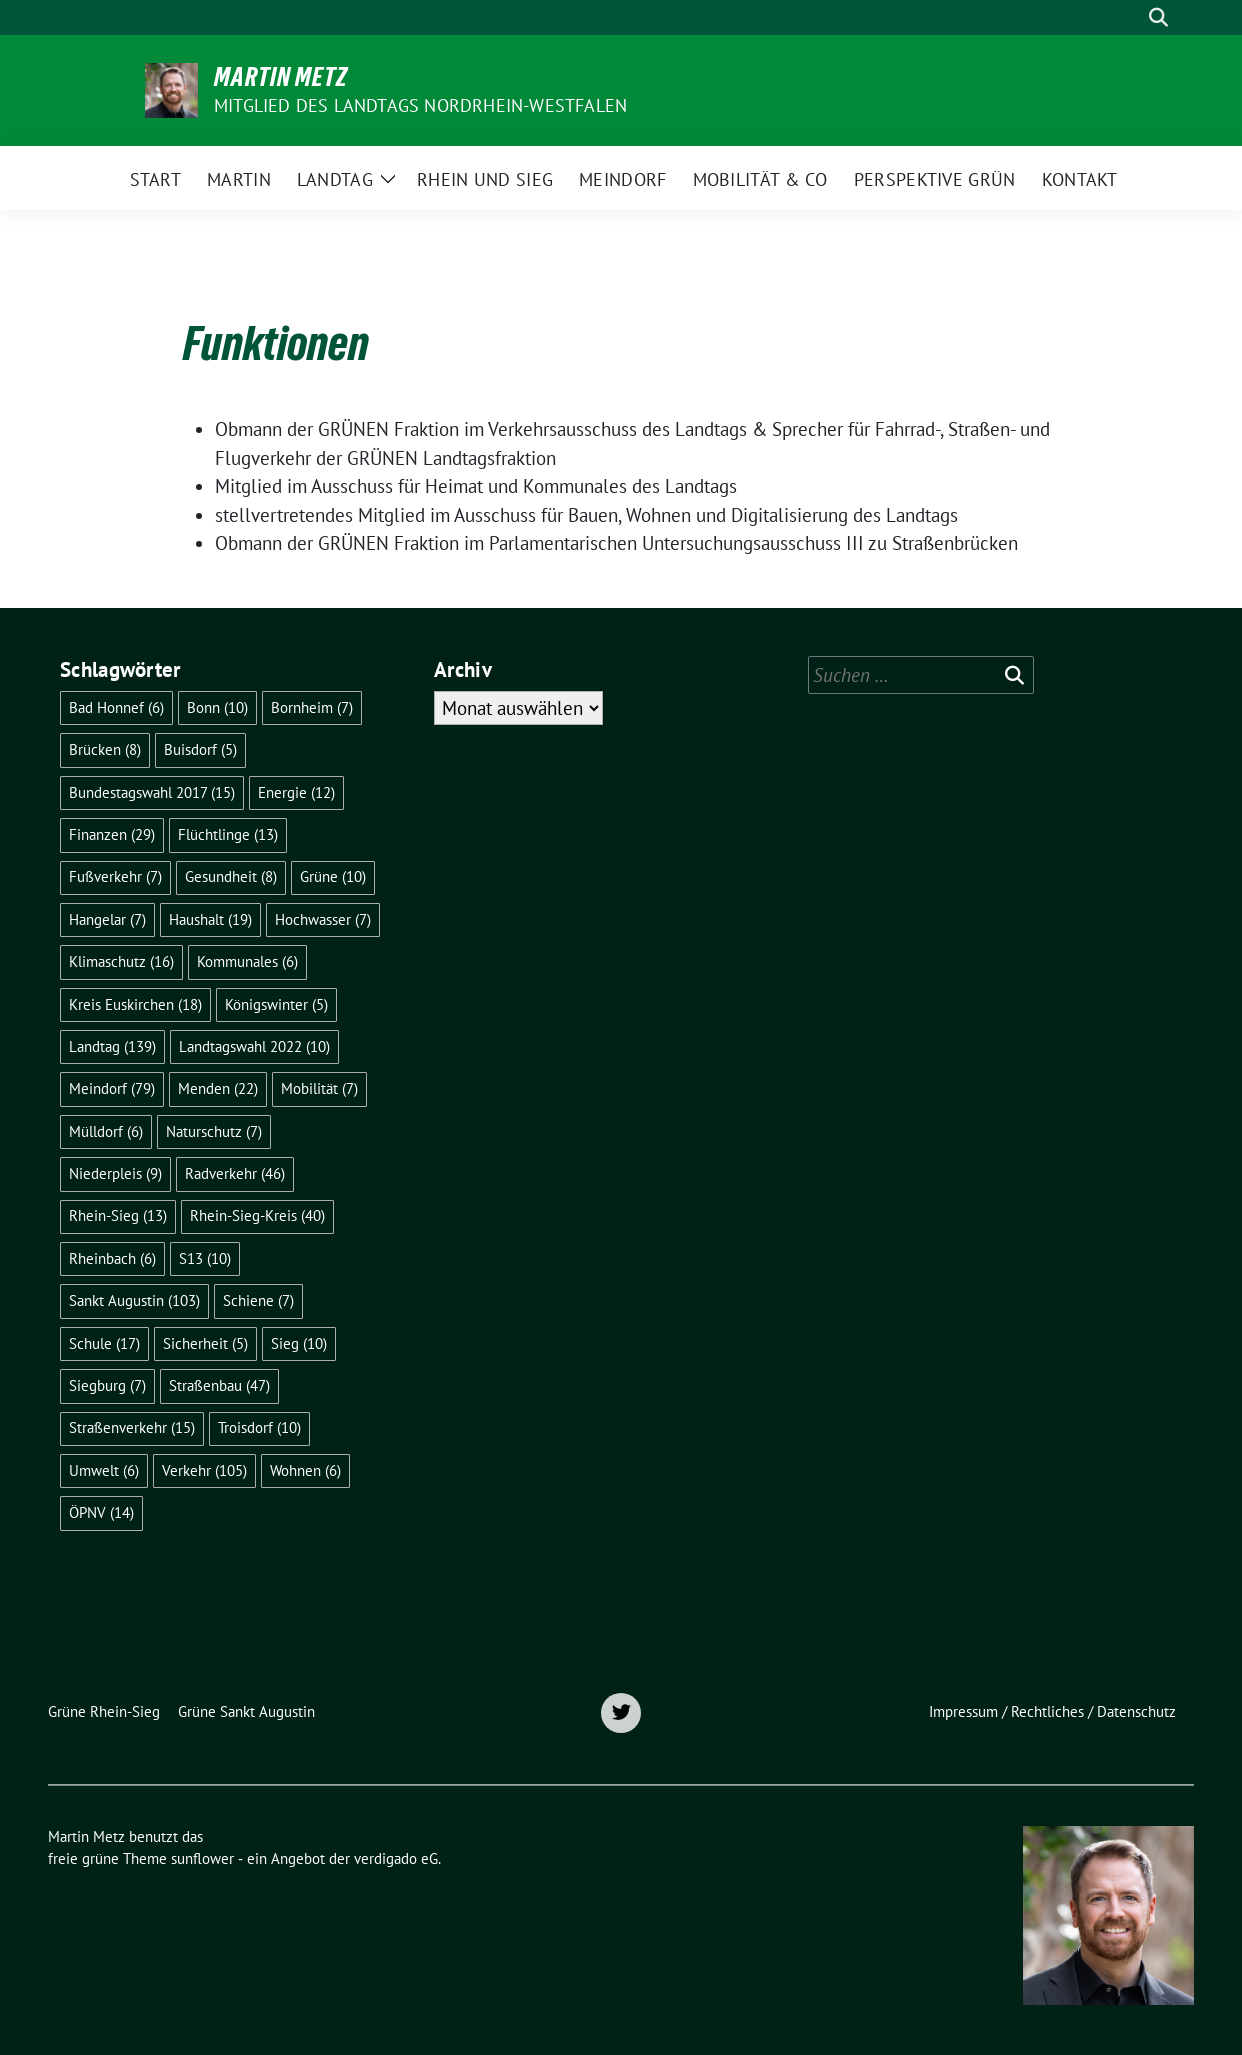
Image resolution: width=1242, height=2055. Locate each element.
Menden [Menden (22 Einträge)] (218, 1088)
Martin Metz (281, 77)
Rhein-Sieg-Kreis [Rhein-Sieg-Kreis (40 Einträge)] (257, 1215)
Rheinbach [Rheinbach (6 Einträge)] (112, 1258)
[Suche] (1130, 17)
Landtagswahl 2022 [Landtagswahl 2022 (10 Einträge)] (254, 1046)
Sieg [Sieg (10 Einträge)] (299, 1343)
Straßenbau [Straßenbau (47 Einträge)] (219, 1385)
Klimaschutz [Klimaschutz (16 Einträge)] (121, 961)
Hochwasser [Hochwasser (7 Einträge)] (323, 919)
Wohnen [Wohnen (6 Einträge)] (305, 1470)
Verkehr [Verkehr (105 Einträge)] (204, 1470)
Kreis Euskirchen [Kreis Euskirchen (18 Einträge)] (135, 1004)
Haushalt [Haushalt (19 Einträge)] (210, 919)
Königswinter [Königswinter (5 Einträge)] (276, 1004)
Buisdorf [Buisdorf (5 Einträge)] (200, 749)
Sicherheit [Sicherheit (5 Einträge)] (205, 1343)
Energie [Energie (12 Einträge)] (296, 792)
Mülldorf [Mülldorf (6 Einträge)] (106, 1131)
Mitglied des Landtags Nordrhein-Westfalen (420, 105)
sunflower (202, 1858)
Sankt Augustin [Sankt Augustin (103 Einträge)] (134, 1300)
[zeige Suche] (1158, 17)
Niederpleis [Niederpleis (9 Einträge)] (115, 1173)
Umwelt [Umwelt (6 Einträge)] (104, 1470)
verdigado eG (396, 1858)
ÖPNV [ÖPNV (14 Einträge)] (101, 1512)
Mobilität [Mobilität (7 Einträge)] (319, 1088)
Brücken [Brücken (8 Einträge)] (105, 749)
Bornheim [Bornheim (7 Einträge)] (312, 707)
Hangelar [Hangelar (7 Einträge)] (107, 919)
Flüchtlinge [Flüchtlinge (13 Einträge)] (228, 834)
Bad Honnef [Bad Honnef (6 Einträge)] (116, 707)
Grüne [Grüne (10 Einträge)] (333, 876)
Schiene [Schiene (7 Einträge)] (258, 1300)
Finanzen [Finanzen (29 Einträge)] (112, 834)
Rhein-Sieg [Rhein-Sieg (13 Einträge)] (118, 1215)
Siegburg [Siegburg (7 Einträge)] (107, 1385)
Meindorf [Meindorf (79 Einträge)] (112, 1088)
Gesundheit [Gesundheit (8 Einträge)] (231, 876)
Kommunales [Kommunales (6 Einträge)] (247, 961)
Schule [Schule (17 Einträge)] (104, 1343)
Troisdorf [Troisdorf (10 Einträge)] (259, 1427)
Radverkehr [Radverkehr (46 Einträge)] (235, 1173)
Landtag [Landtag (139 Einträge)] (112, 1046)
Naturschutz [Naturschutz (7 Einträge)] (214, 1131)
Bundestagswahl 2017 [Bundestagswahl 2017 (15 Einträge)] (152, 792)
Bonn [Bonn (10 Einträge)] (217, 707)
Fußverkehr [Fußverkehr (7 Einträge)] (115, 876)
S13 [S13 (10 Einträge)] (205, 1258)
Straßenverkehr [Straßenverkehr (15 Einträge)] (132, 1427)
